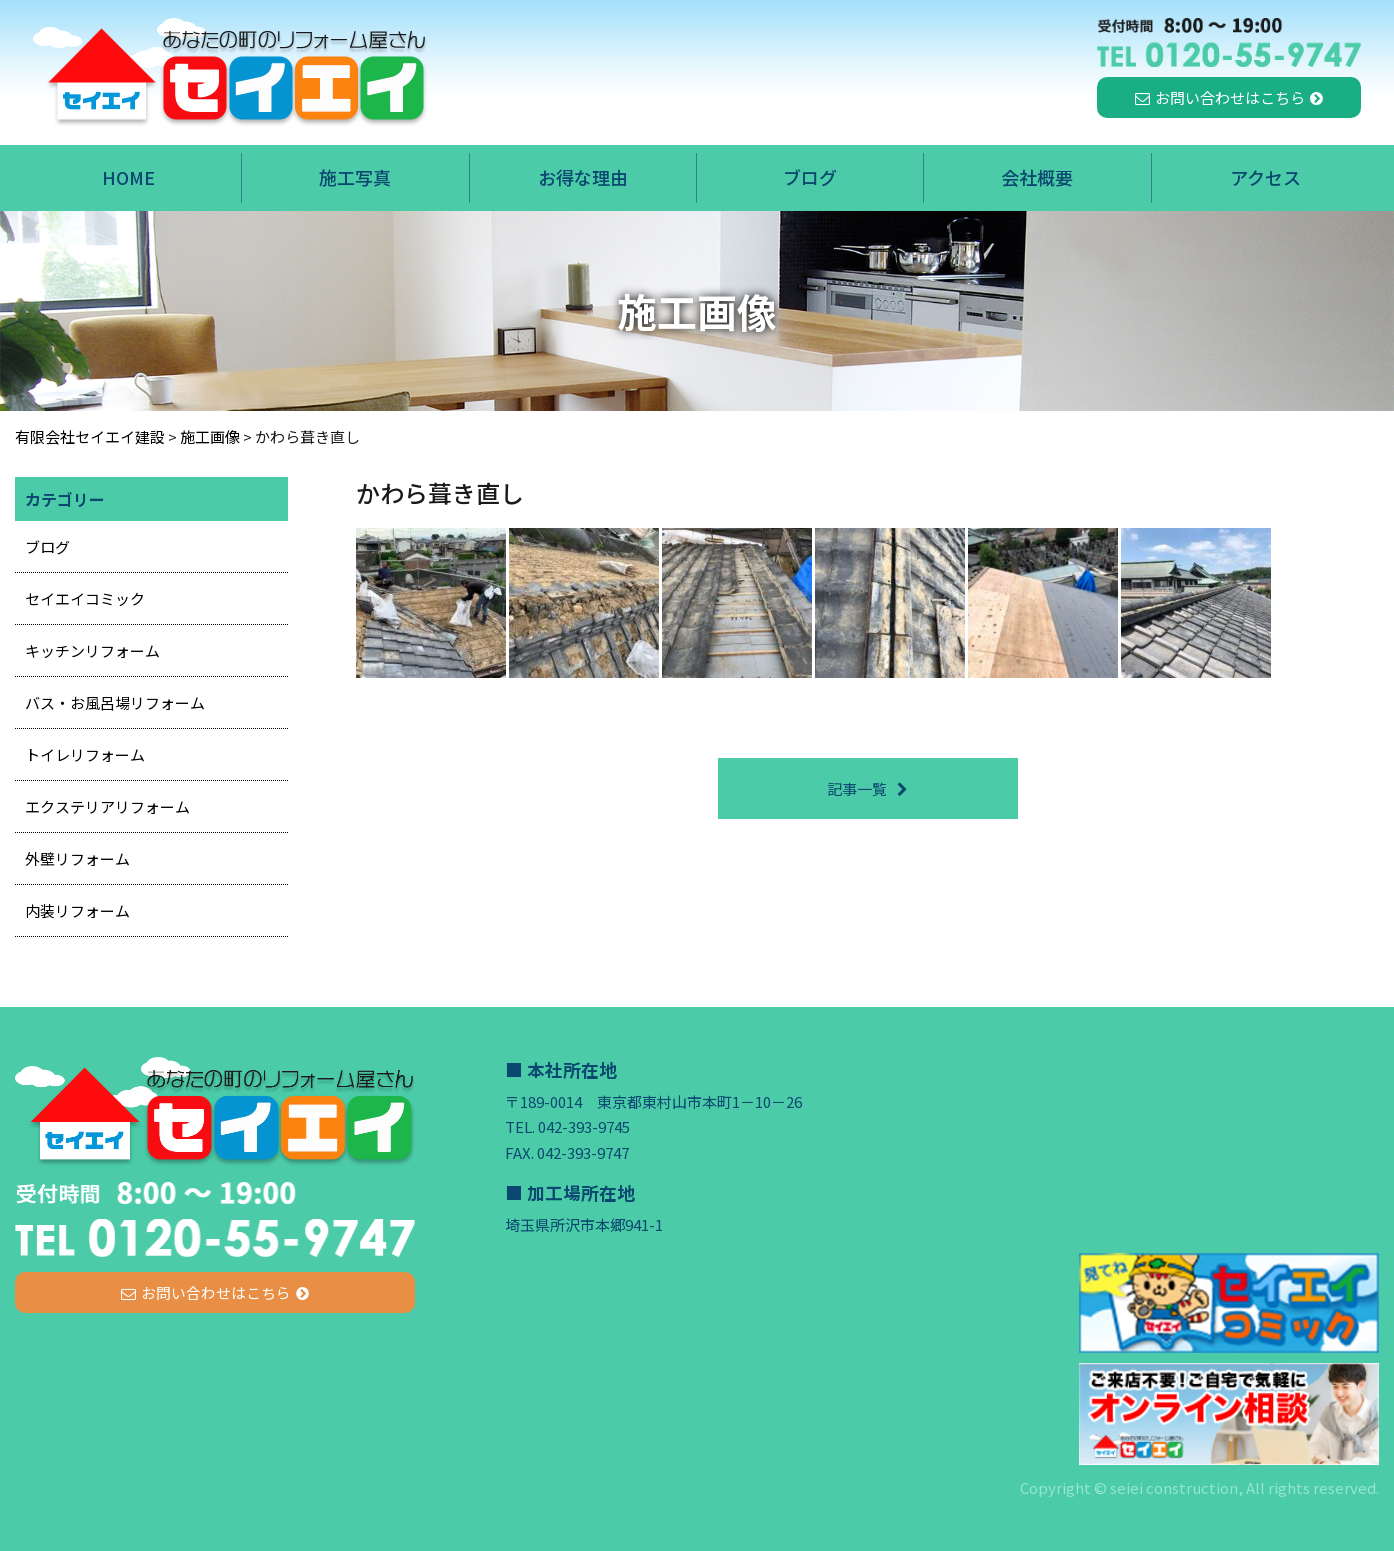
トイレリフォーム (85, 754)
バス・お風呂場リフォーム (115, 702)
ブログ (810, 177)
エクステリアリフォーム (107, 806)
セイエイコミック (85, 598)
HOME (128, 177)
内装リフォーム (77, 910)
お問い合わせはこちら (1230, 97)
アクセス (1265, 177)
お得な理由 (583, 177)
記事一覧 (857, 788)
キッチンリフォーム (92, 650)
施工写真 (355, 177)
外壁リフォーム (77, 858)
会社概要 (1037, 177)
